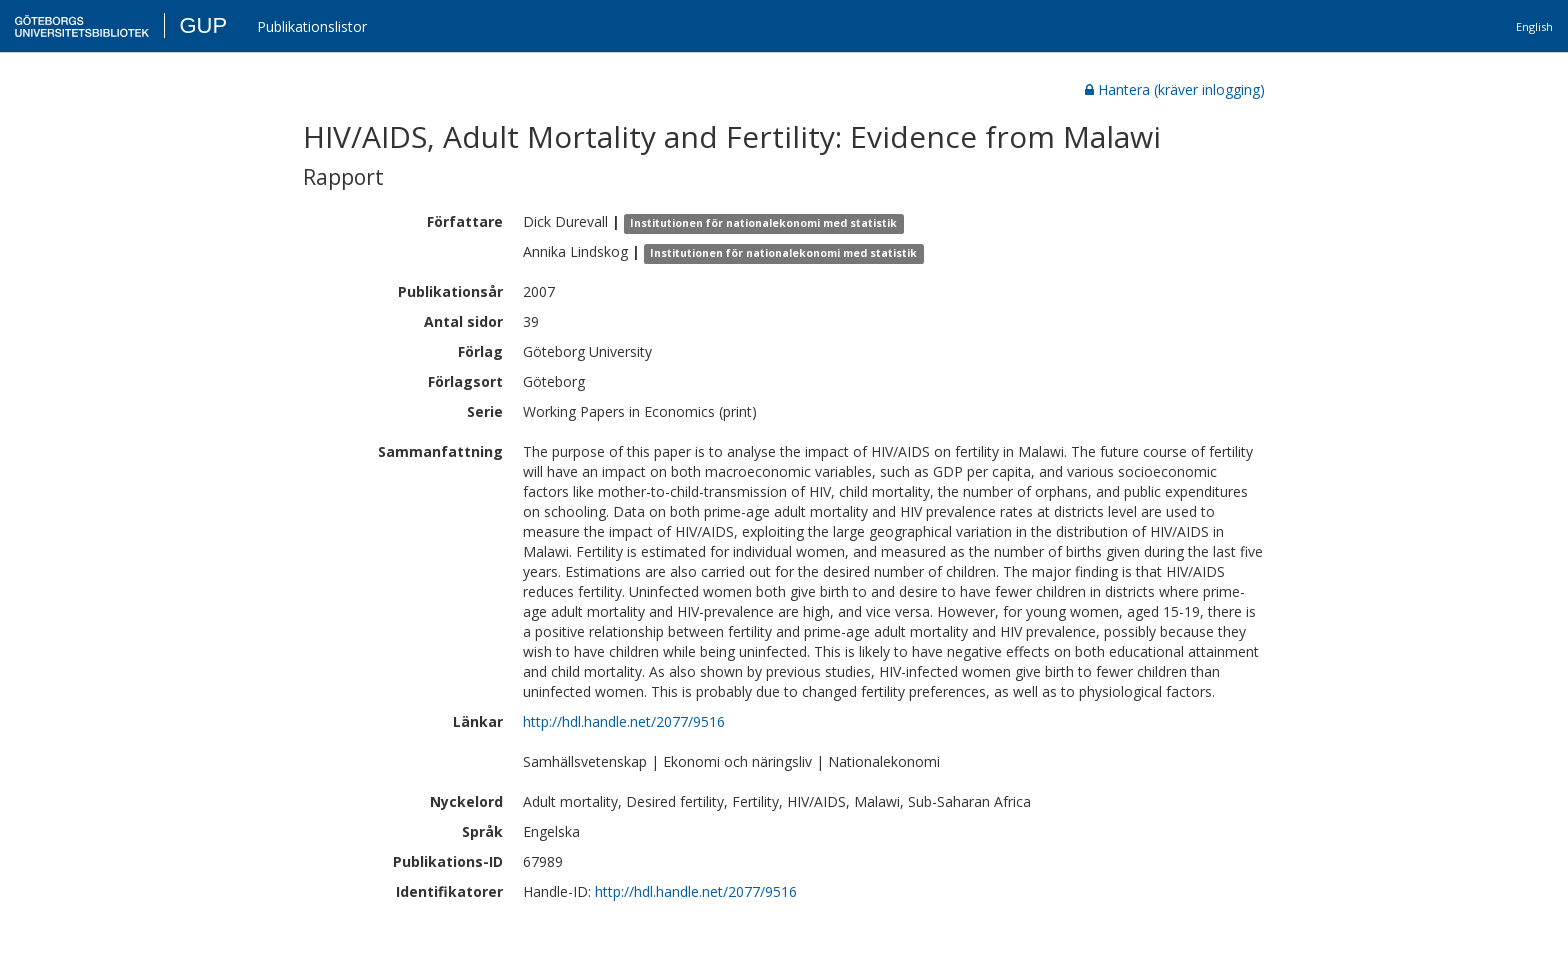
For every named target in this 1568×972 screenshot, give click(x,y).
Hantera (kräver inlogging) (1175, 89)
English (1534, 26)
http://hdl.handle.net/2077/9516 (624, 721)
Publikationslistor (312, 26)
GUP (203, 25)
